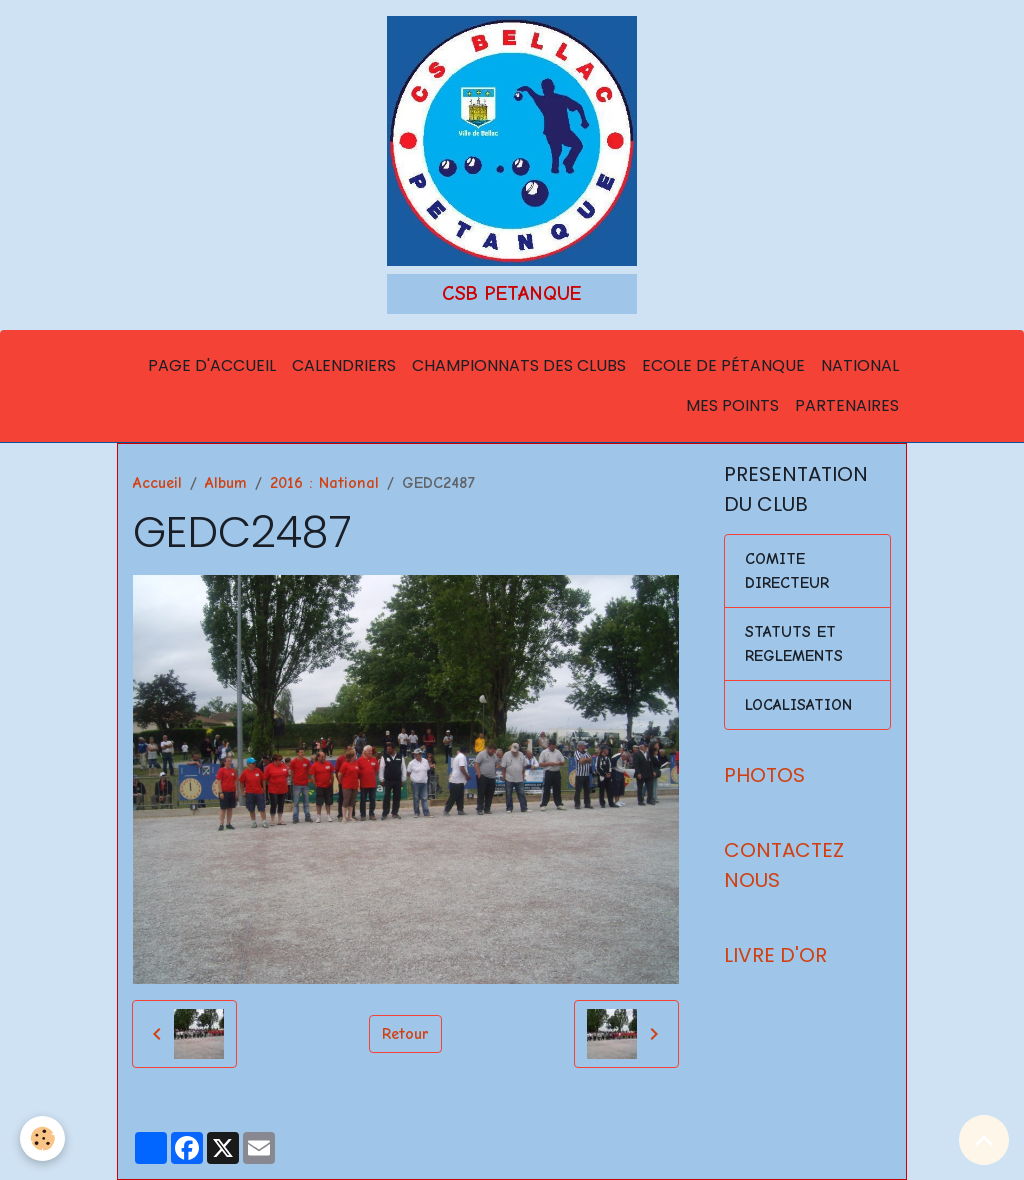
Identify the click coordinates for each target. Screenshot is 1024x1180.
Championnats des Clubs (519, 365)
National (860, 365)
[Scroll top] (984, 1140)
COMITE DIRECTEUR (787, 571)
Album (226, 483)
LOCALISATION (798, 705)
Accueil (157, 483)
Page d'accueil (212, 365)
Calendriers (344, 365)
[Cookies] (42, 1138)
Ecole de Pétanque (723, 365)
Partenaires (847, 405)
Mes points (732, 405)
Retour (405, 1034)
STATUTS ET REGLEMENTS (794, 644)
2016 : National (324, 483)
